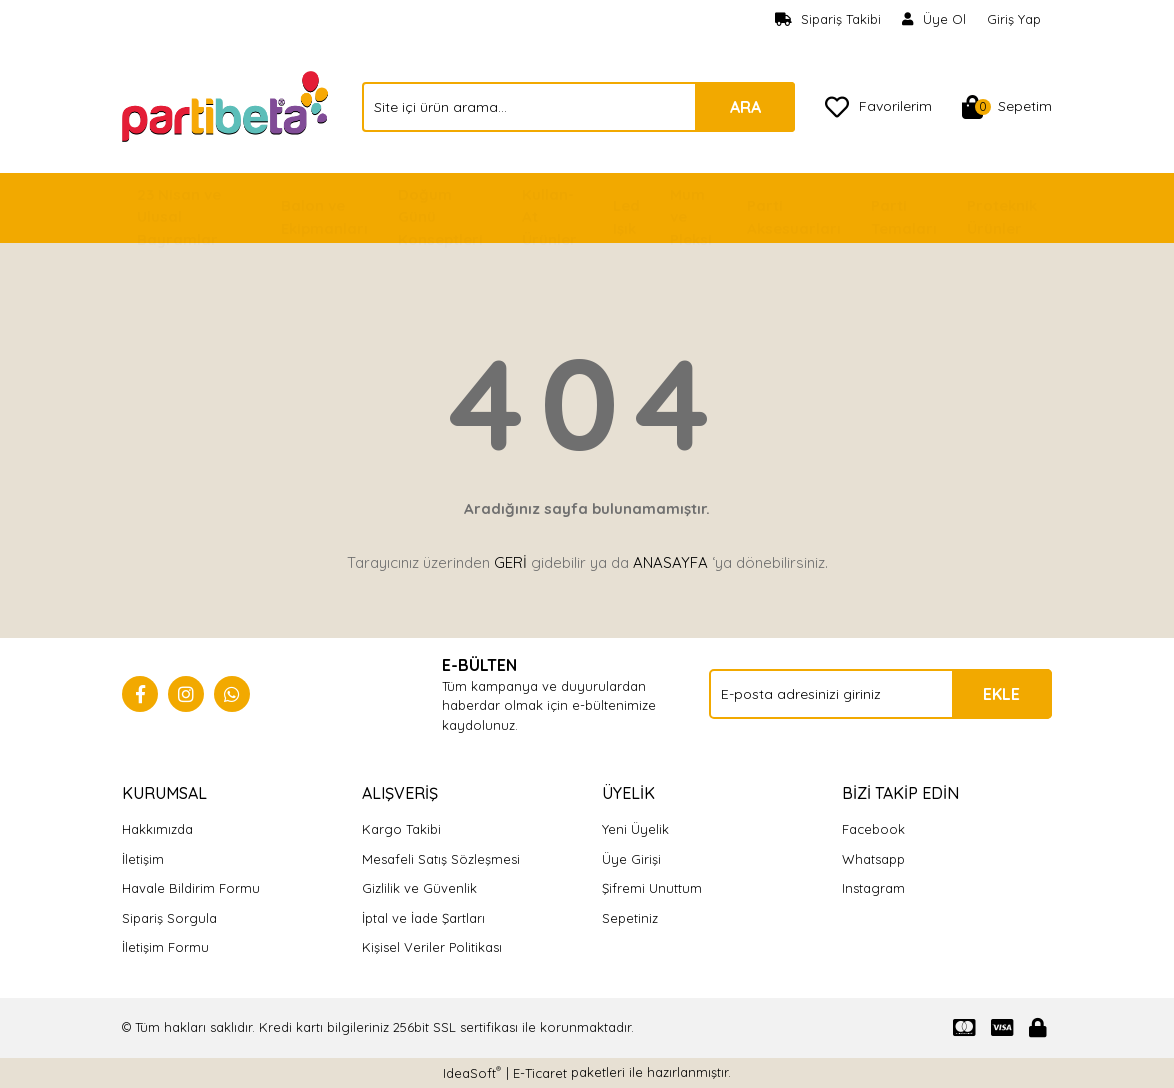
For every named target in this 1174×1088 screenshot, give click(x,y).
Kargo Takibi (401, 829)
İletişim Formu (165, 947)
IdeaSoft (472, 1072)
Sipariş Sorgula (169, 918)
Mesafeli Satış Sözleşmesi (441, 859)
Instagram (873, 888)
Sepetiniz (630, 918)
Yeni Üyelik (635, 829)
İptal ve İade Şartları (423, 918)
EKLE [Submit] (1001, 694)
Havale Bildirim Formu (191, 888)
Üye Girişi (631, 859)
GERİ (510, 562)
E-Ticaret (540, 1073)
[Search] (578, 107)
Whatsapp (873, 859)
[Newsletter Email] (880, 694)
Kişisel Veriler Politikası (432, 947)
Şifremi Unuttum (652, 888)
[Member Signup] (934, 20)
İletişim (143, 859)
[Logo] (227, 105)
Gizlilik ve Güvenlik (419, 888)
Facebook (873, 829)
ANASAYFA (670, 562)
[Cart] (1007, 107)
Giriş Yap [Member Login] (1014, 19)
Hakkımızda (157, 829)
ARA (745, 107)
